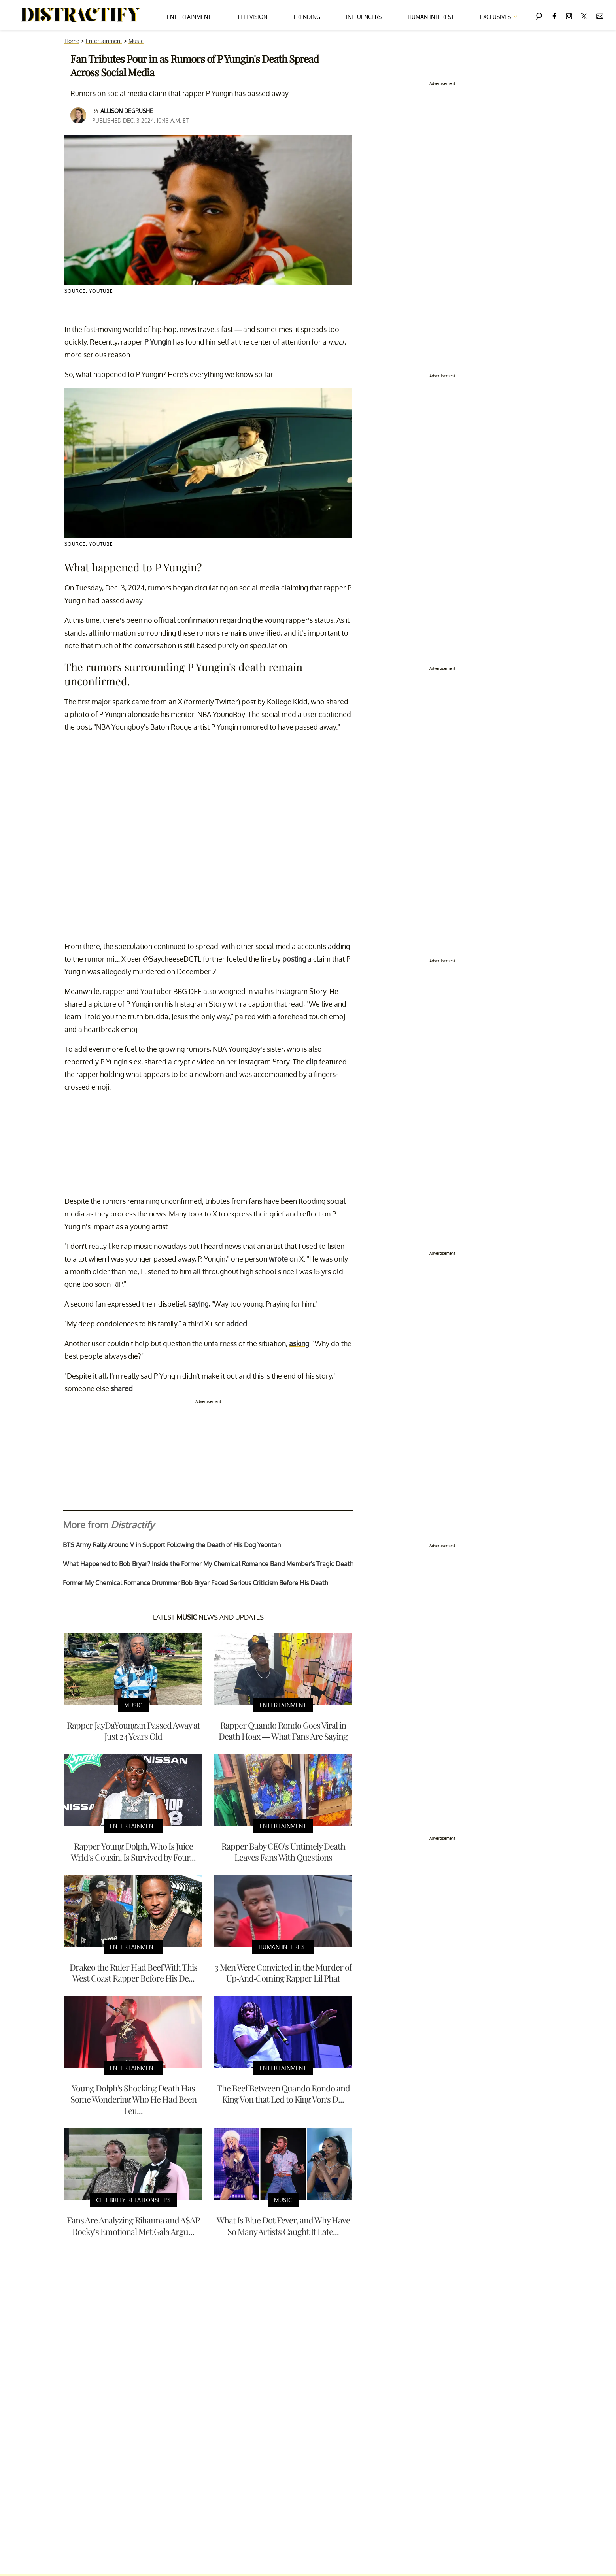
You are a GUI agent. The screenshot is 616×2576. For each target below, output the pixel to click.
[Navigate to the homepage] (81, 15)
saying (198, 1303)
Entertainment (189, 16)
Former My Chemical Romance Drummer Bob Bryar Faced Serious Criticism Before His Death (195, 1583)
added (236, 1323)
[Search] (538, 15)
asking (299, 1343)
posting (294, 958)
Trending (306, 16)
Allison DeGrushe (126, 110)
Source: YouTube (88, 291)
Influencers (364, 16)
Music (136, 41)
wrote (278, 1258)
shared (122, 1388)
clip (311, 1061)
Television (252, 16)
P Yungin (157, 342)
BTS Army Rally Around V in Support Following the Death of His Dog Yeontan (172, 1545)
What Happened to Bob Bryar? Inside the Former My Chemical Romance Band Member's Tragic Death (208, 1564)
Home (71, 41)
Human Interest (431, 16)
